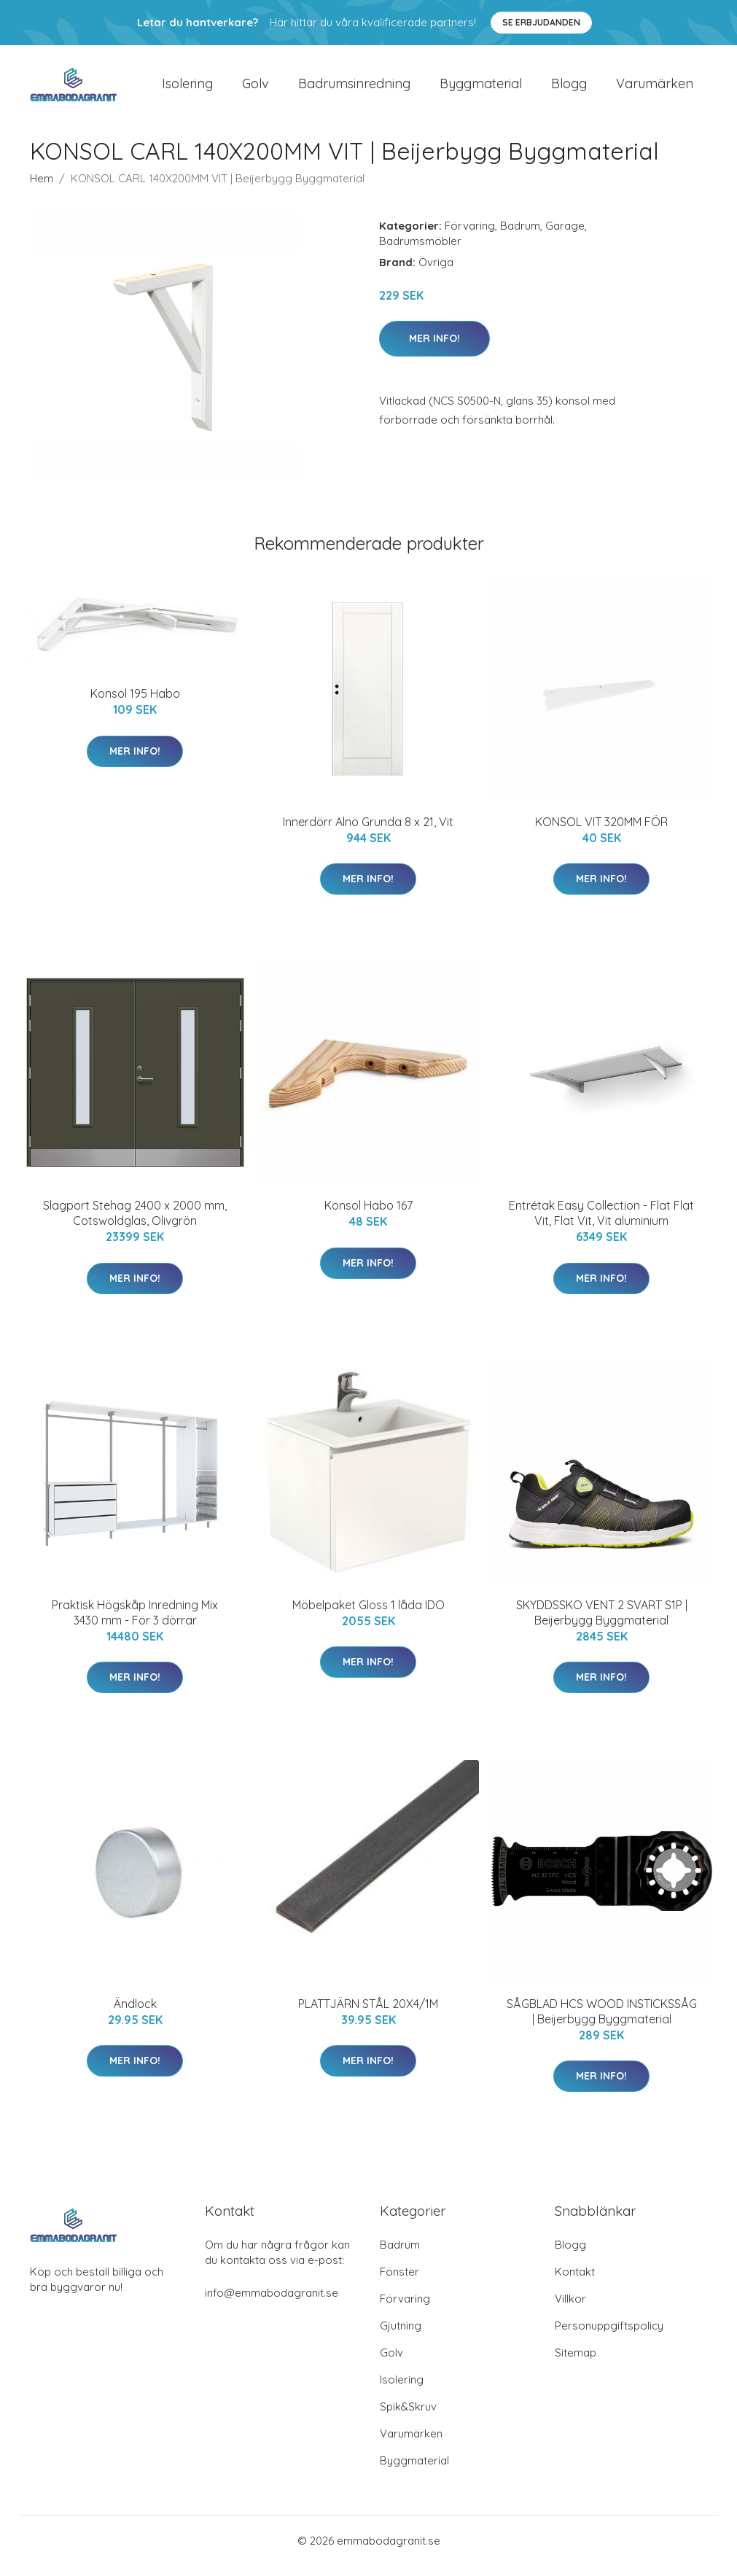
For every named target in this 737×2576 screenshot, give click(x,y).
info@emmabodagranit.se (271, 2303)
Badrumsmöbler (420, 251)
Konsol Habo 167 (368, 1215)
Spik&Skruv (408, 2417)
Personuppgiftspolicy (609, 2336)
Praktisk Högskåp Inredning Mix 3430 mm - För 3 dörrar (135, 1623)
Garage (565, 236)
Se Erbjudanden (541, 22)
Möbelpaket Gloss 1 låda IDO (368, 1615)
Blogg (569, 88)
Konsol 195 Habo (135, 703)
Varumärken (654, 88)
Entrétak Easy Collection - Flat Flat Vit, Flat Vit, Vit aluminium (601, 1223)
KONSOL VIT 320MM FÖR (601, 832)
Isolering (187, 88)
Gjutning (400, 2336)
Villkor (570, 2309)
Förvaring (470, 236)
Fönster (399, 2282)
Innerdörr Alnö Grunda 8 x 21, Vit (368, 832)
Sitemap (575, 2363)
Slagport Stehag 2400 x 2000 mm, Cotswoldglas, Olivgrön (135, 1223)
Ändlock (135, 2014)
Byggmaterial (481, 88)
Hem (41, 188)
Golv (255, 88)
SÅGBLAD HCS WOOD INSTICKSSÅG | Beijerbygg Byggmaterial (602, 2021)
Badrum (520, 236)
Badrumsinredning (354, 88)
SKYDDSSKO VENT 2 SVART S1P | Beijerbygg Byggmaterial (601, 1623)
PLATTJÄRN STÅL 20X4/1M (368, 2014)
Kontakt (575, 2282)
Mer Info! (434, 348)
